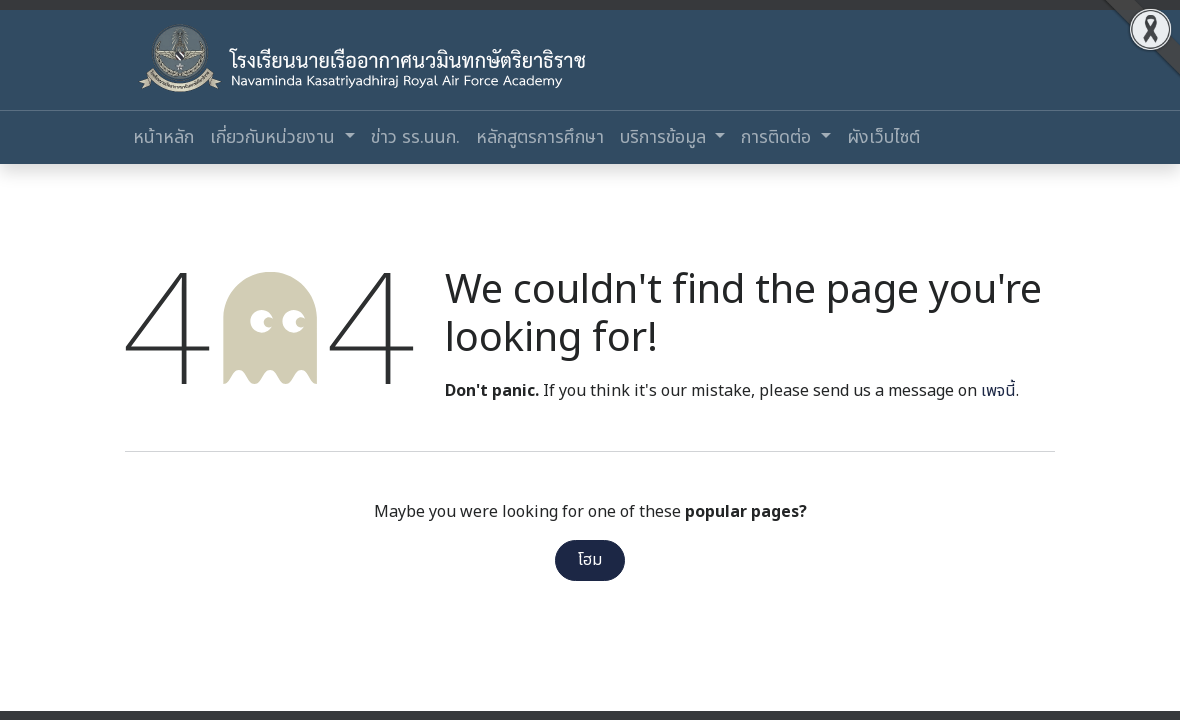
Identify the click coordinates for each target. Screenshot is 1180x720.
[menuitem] (163, 137)
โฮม (590, 560)
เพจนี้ (998, 391)
